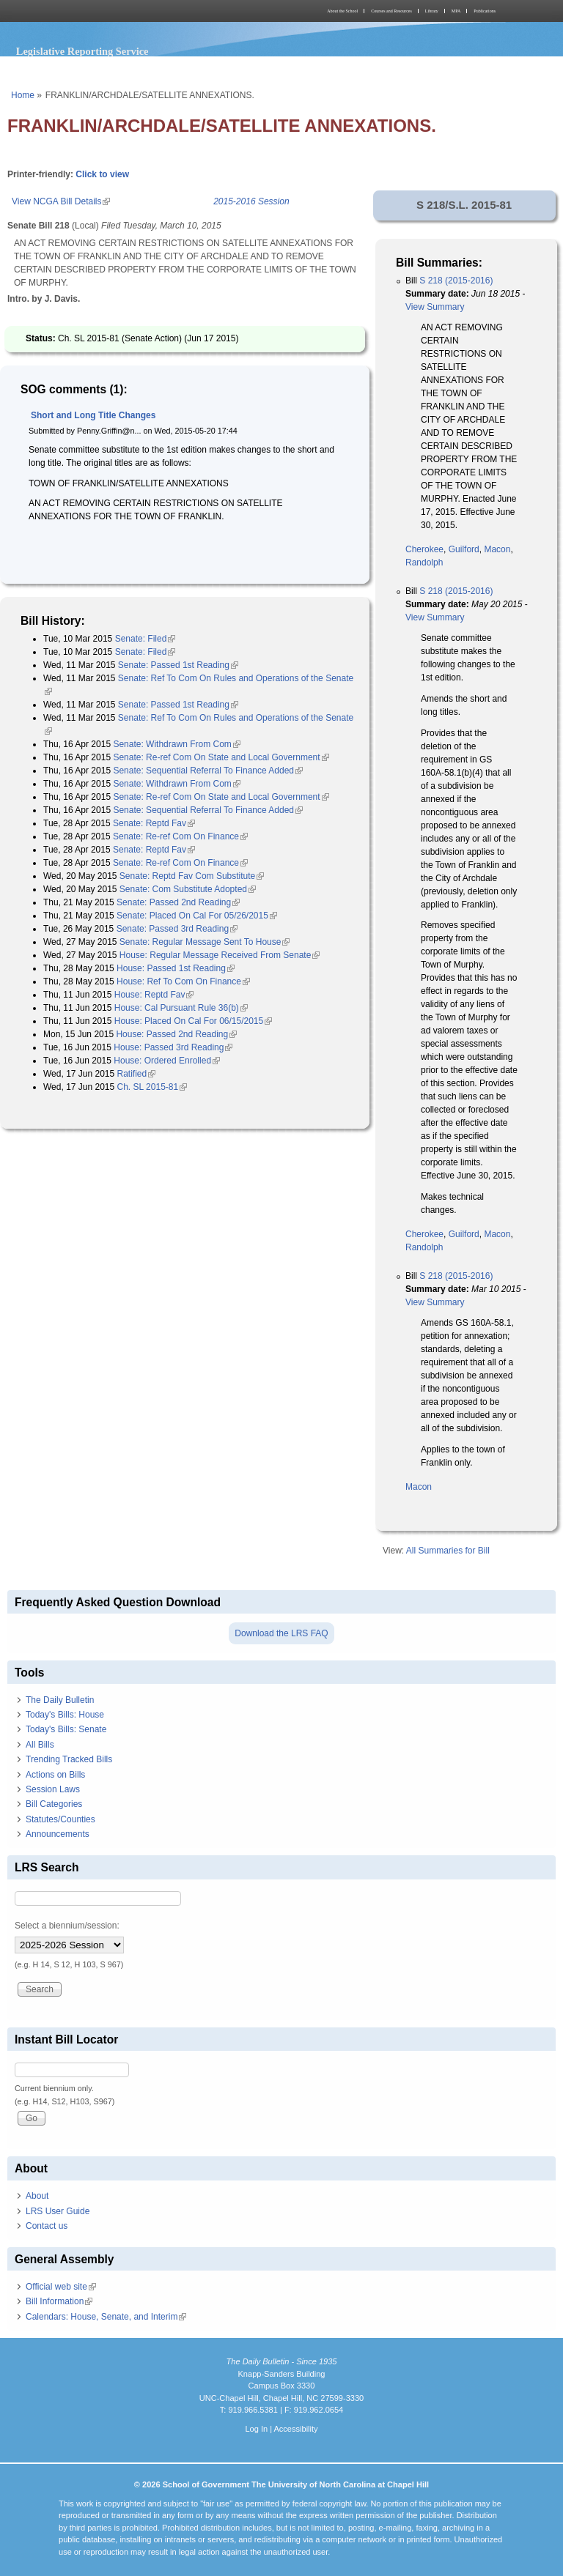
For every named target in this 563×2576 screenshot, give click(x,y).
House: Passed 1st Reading (176, 968)
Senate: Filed (145, 639)
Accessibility (295, 2428)
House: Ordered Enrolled (167, 1060)
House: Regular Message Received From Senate (219, 955)
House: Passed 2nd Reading (176, 1034)
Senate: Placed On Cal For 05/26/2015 (197, 915)
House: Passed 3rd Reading (173, 1047)
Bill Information (59, 2301)
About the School (342, 11)
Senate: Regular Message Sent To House (204, 942)
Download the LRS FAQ (281, 1633)
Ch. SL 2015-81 (152, 1087)
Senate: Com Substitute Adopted (187, 889)
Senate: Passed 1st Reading (178, 665)
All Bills (40, 1745)
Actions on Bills (55, 1775)
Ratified (136, 1074)
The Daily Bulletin (60, 1700)
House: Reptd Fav (154, 995)
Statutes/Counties (60, 1819)
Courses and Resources (391, 11)
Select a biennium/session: (67, 1925)
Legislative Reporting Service (82, 51)
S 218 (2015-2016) (456, 280)
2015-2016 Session (251, 201)
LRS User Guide (57, 2211)
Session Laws (53, 1789)
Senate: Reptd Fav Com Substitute (191, 876)
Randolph (424, 562)
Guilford (464, 549)
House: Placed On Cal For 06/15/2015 (193, 1021)
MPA (456, 11)
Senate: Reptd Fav (154, 823)
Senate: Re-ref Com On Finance (180, 836)
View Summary (434, 307)
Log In (256, 2428)
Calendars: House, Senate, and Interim (106, 2317)
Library (431, 11)
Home (22, 95)
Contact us (46, 2226)
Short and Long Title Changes (93, 415)
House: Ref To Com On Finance (183, 981)
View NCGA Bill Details (61, 201)
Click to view (102, 174)
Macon (497, 549)
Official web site (61, 2287)
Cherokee (424, 549)
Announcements (57, 1834)
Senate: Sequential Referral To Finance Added (208, 770)
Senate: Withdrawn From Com (176, 744)
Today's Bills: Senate (66, 1729)
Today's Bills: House (65, 1715)
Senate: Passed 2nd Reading (178, 902)
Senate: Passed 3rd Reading (177, 929)
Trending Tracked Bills (69, 1759)
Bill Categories (54, 1804)
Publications (485, 11)
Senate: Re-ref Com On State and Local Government (220, 757)
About (37, 2196)
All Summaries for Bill (448, 1550)
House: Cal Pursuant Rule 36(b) (181, 1008)
